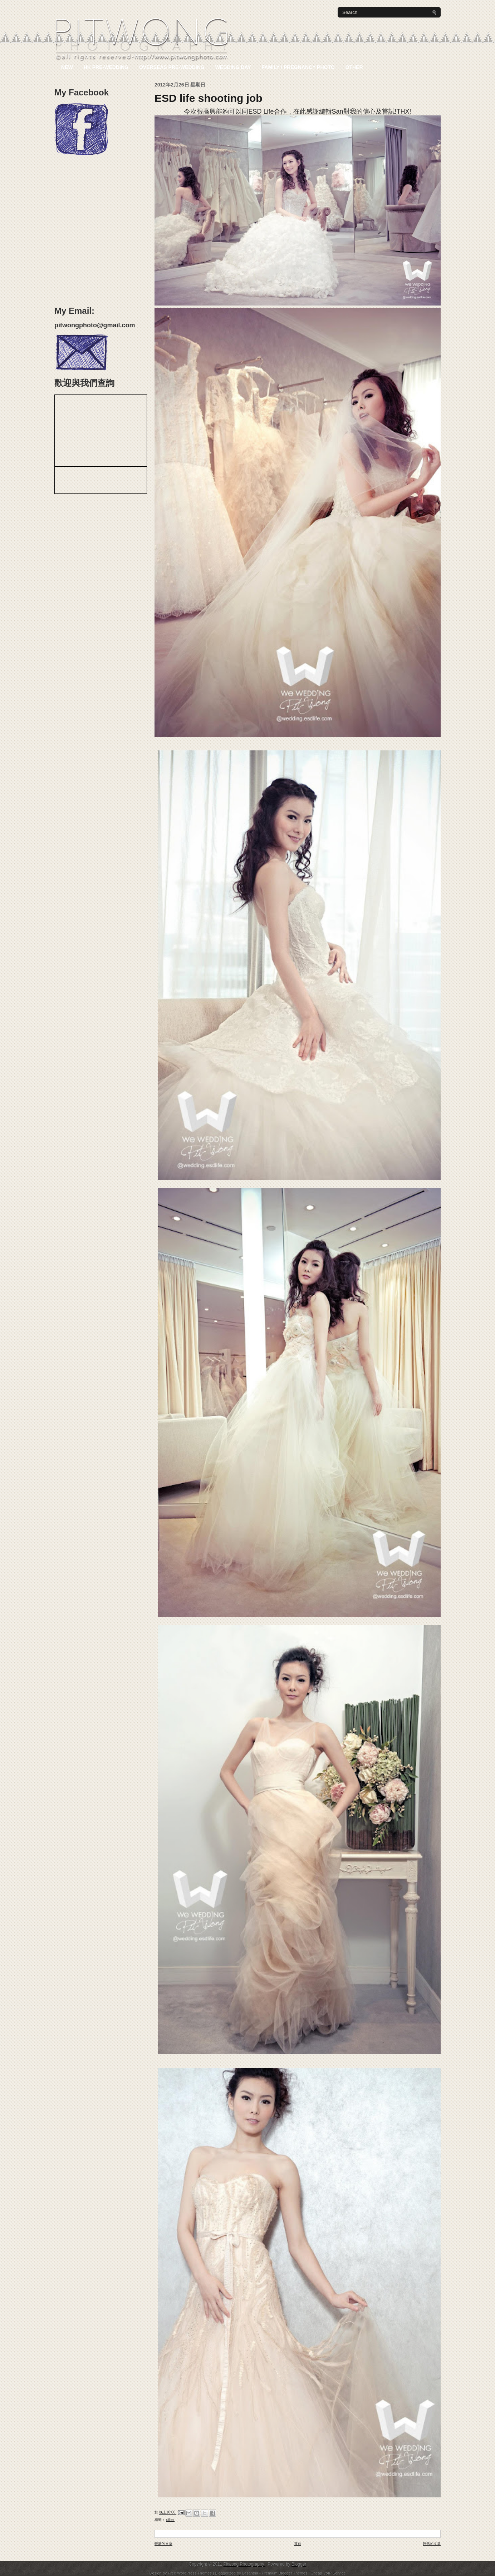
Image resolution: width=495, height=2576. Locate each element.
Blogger (298, 2564)
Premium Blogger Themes (285, 2573)
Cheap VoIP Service (327, 2573)
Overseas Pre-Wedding (172, 67)
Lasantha (250, 2573)
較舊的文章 (432, 2544)
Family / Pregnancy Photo (298, 67)
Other (354, 67)
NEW (67, 67)
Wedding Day (233, 67)
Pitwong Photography (244, 2564)
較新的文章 (163, 2544)
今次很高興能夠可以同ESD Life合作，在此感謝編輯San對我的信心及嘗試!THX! (297, 111)
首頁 (297, 2544)
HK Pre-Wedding (106, 67)
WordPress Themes (195, 2573)
